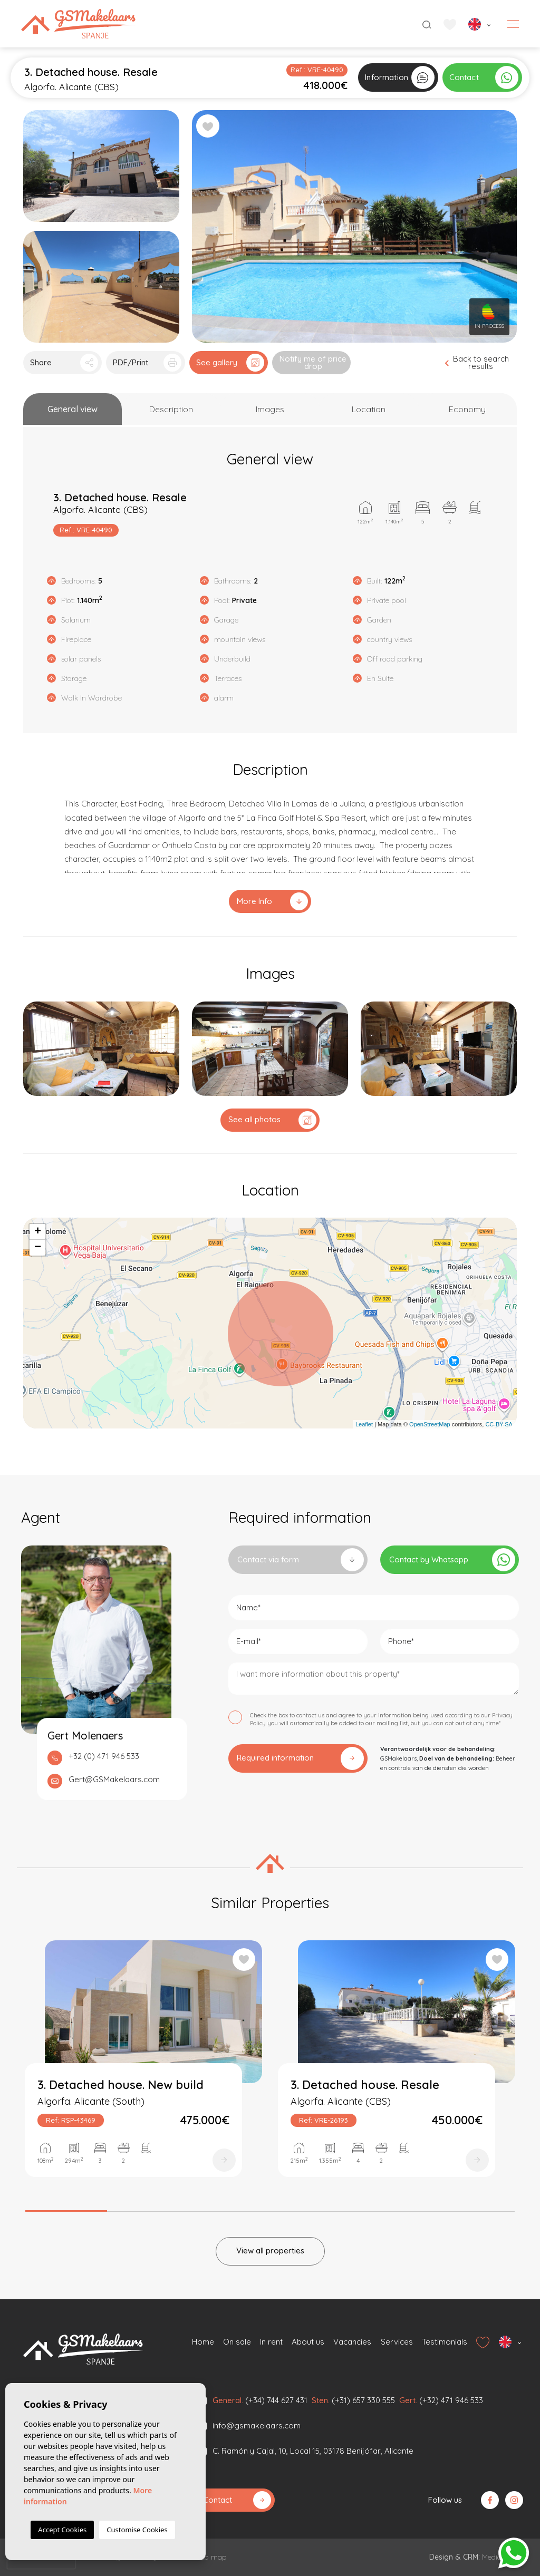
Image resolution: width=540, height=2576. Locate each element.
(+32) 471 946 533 (451, 2400)
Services (397, 2342)
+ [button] (37, 1232)
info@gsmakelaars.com (257, 2426)
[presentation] (41, 2561)
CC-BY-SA (499, 1424)
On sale (237, 2342)
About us (308, 2342)
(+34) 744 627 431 (276, 2400)
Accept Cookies (62, 2529)
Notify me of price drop (312, 362)
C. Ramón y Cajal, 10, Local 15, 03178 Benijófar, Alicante (313, 2451)
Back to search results (477, 362)
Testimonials (444, 2342)
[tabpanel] (143, 2068)
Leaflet (364, 1424)
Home (203, 2342)
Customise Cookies (137, 2529)
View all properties (270, 2251)
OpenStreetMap (429, 1424)
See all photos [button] (272, 1120)
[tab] (72, 409)
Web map (210, 2557)
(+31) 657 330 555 (363, 2400)
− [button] (37, 1248)
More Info (272, 901)
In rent (271, 2342)
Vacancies (352, 2342)
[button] (62, 362)
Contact (237, 2500)
